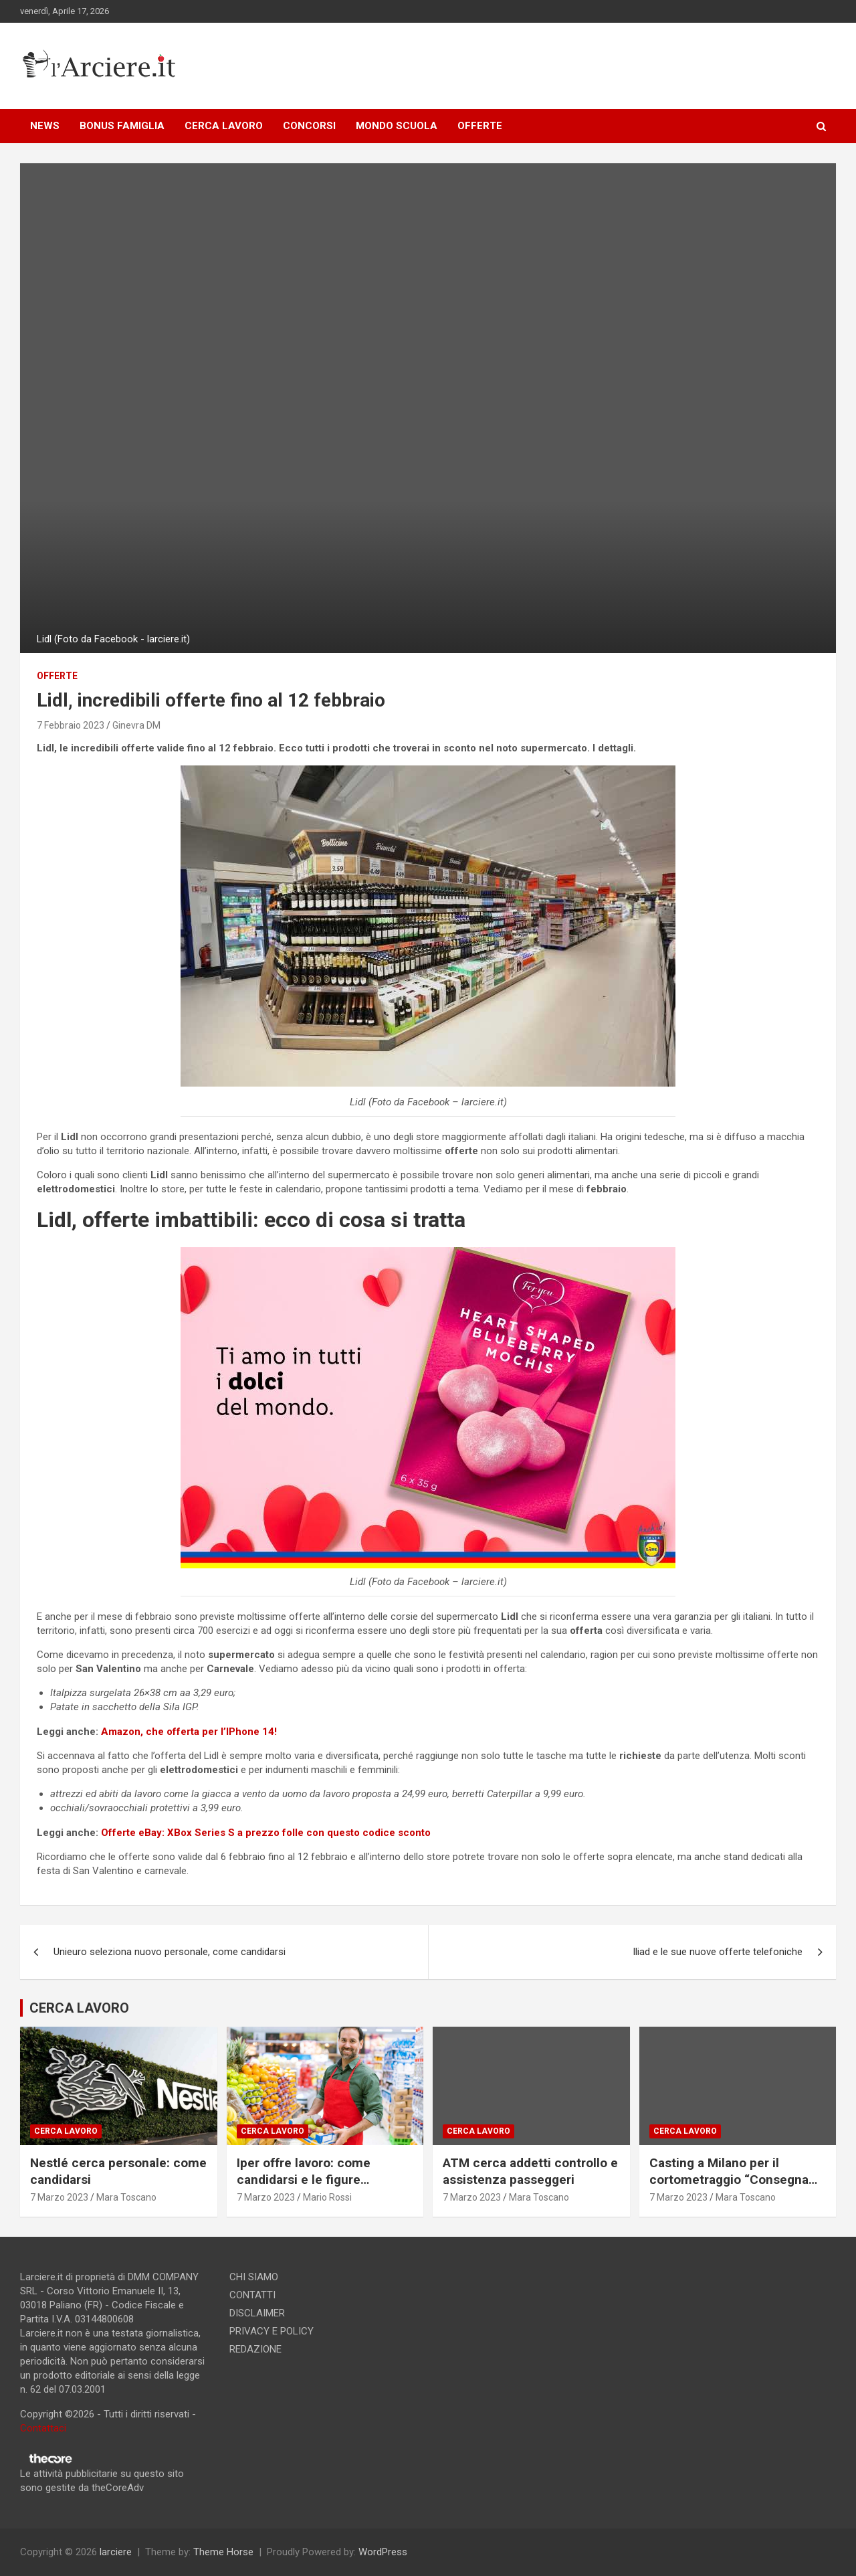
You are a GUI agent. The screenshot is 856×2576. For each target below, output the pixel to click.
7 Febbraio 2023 (70, 725)
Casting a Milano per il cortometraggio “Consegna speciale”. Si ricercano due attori (729, 2187)
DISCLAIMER (257, 2313)
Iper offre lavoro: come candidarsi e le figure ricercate (303, 2179)
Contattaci (43, 2428)
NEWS (45, 126)
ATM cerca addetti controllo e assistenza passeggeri (530, 2171)
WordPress (382, 2552)
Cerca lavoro (66, 2131)
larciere (116, 2552)
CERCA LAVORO (224, 126)
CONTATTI (252, 2295)
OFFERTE (479, 126)
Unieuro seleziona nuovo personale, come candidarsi (170, 1952)
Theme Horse (223, 2552)
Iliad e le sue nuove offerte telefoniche (717, 1952)
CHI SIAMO (253, 2277)
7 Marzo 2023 (59, 2197)
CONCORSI (309, 126)
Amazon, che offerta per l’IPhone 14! (189, 1732)
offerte (57, 675)
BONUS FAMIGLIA (122, 126)
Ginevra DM (136, 725)
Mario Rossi (327, 2197)
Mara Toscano (126, 2197)
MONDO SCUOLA (396, 126)
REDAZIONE (255, 2349)
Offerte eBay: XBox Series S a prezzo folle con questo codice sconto (266, 1833)
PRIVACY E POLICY (271, 2331)
